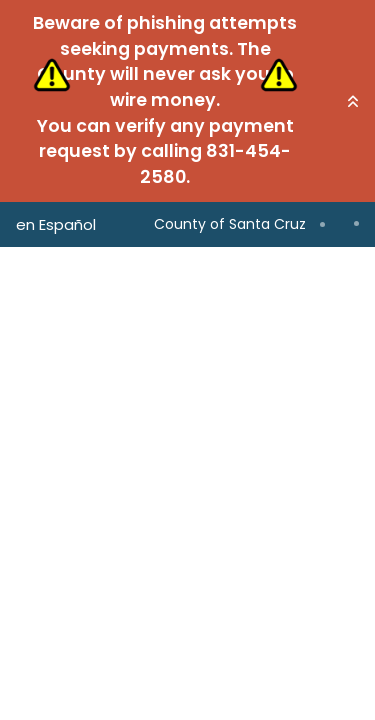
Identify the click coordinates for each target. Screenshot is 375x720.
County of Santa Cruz (230, 224)
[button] (353, 101)
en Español (56, 224)
